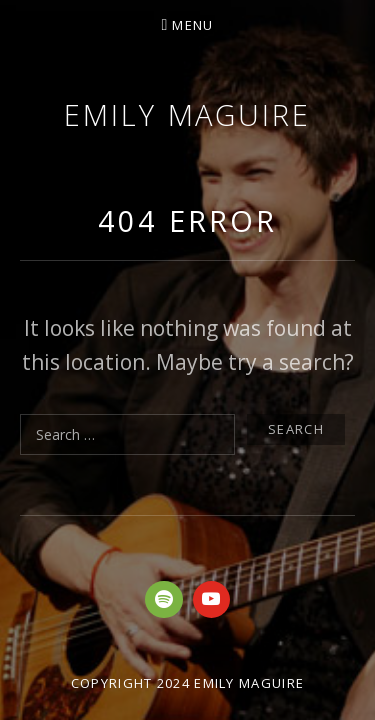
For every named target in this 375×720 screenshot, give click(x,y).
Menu (192, 25)
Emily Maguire (187, 114)
